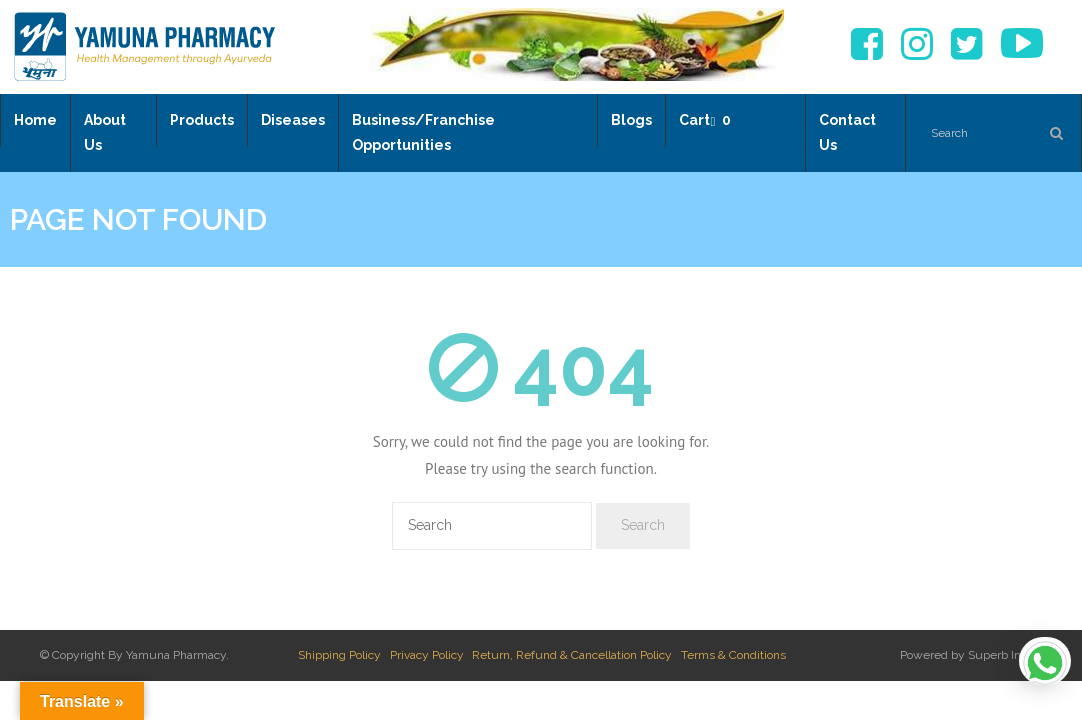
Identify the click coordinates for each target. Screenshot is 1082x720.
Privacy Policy (427, 655)
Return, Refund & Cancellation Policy (572, 655)
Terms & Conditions (733, 655)
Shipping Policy (339, 655)
